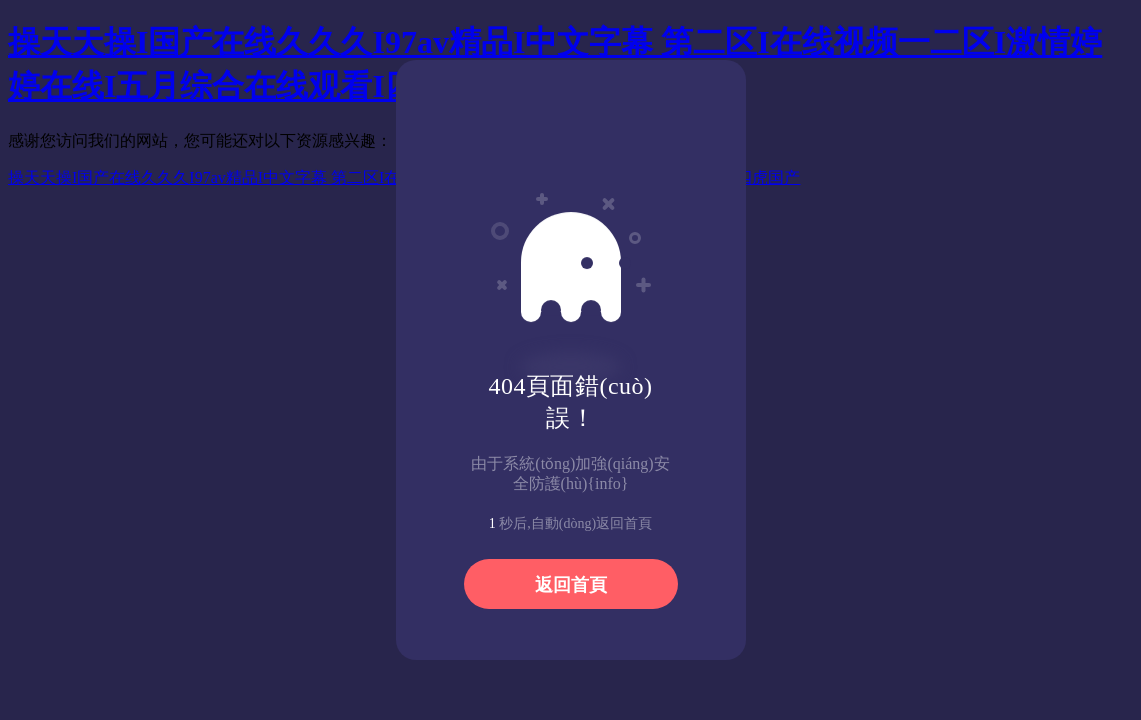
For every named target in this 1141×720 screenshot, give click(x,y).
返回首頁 (571, 585)
